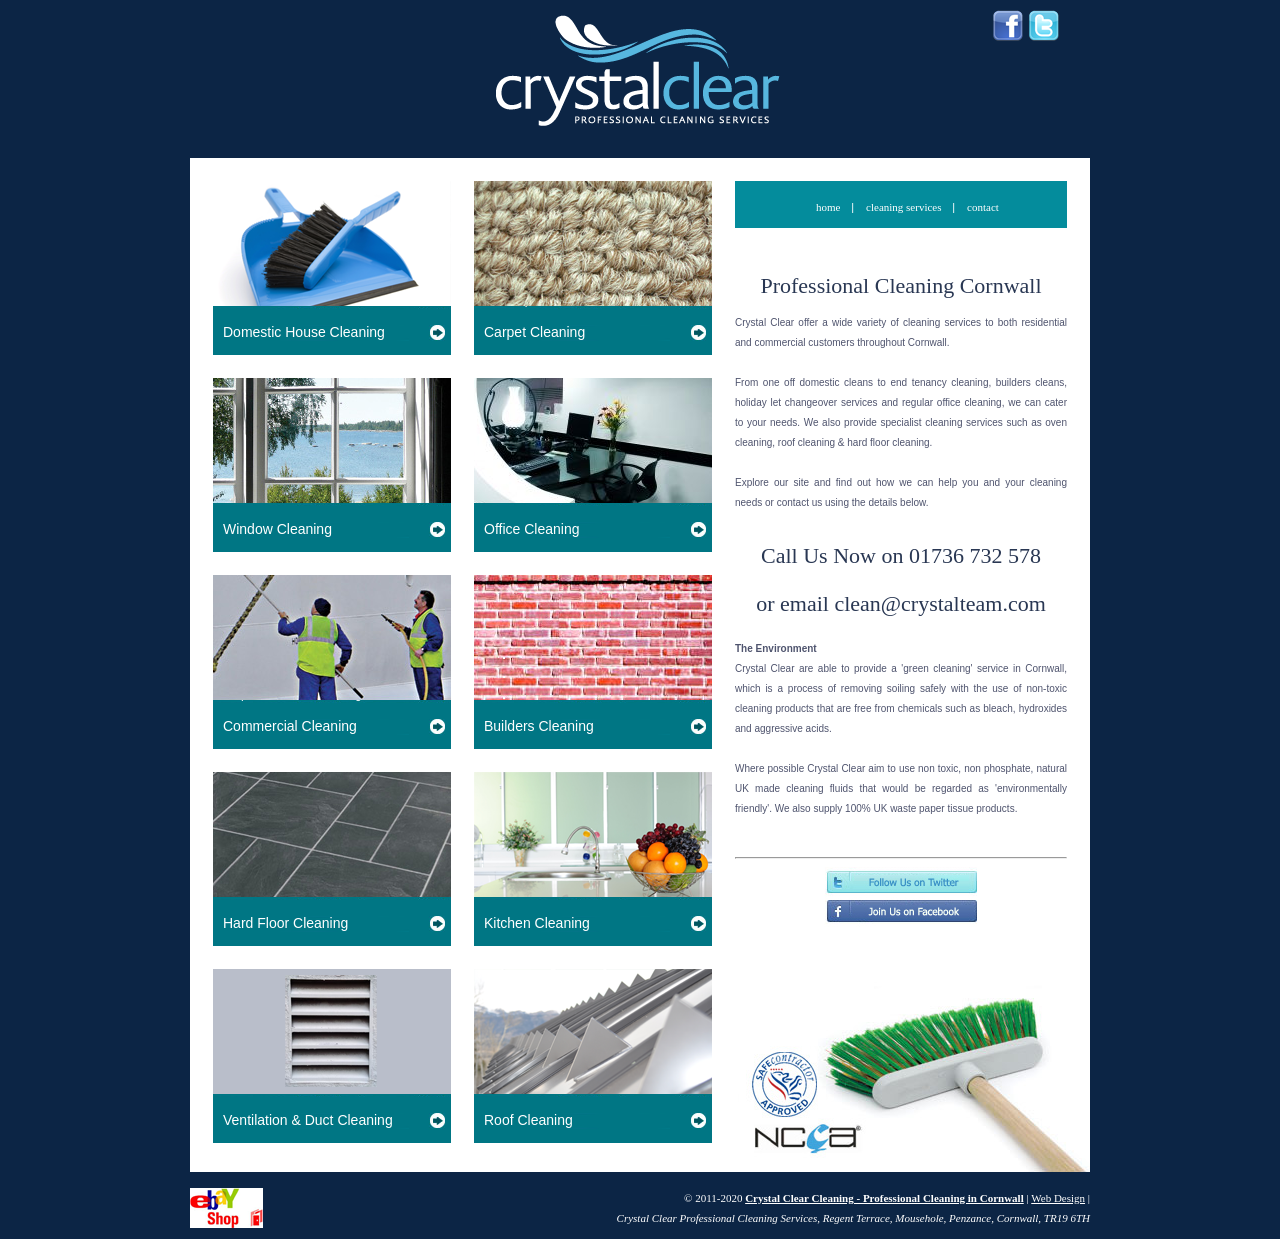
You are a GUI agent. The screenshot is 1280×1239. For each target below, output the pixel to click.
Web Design (1058, 1198)
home (829, 207)
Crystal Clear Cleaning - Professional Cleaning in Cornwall (884, 1198)
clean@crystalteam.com (939, 603)
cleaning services (905, 207)
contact (983, 207)
